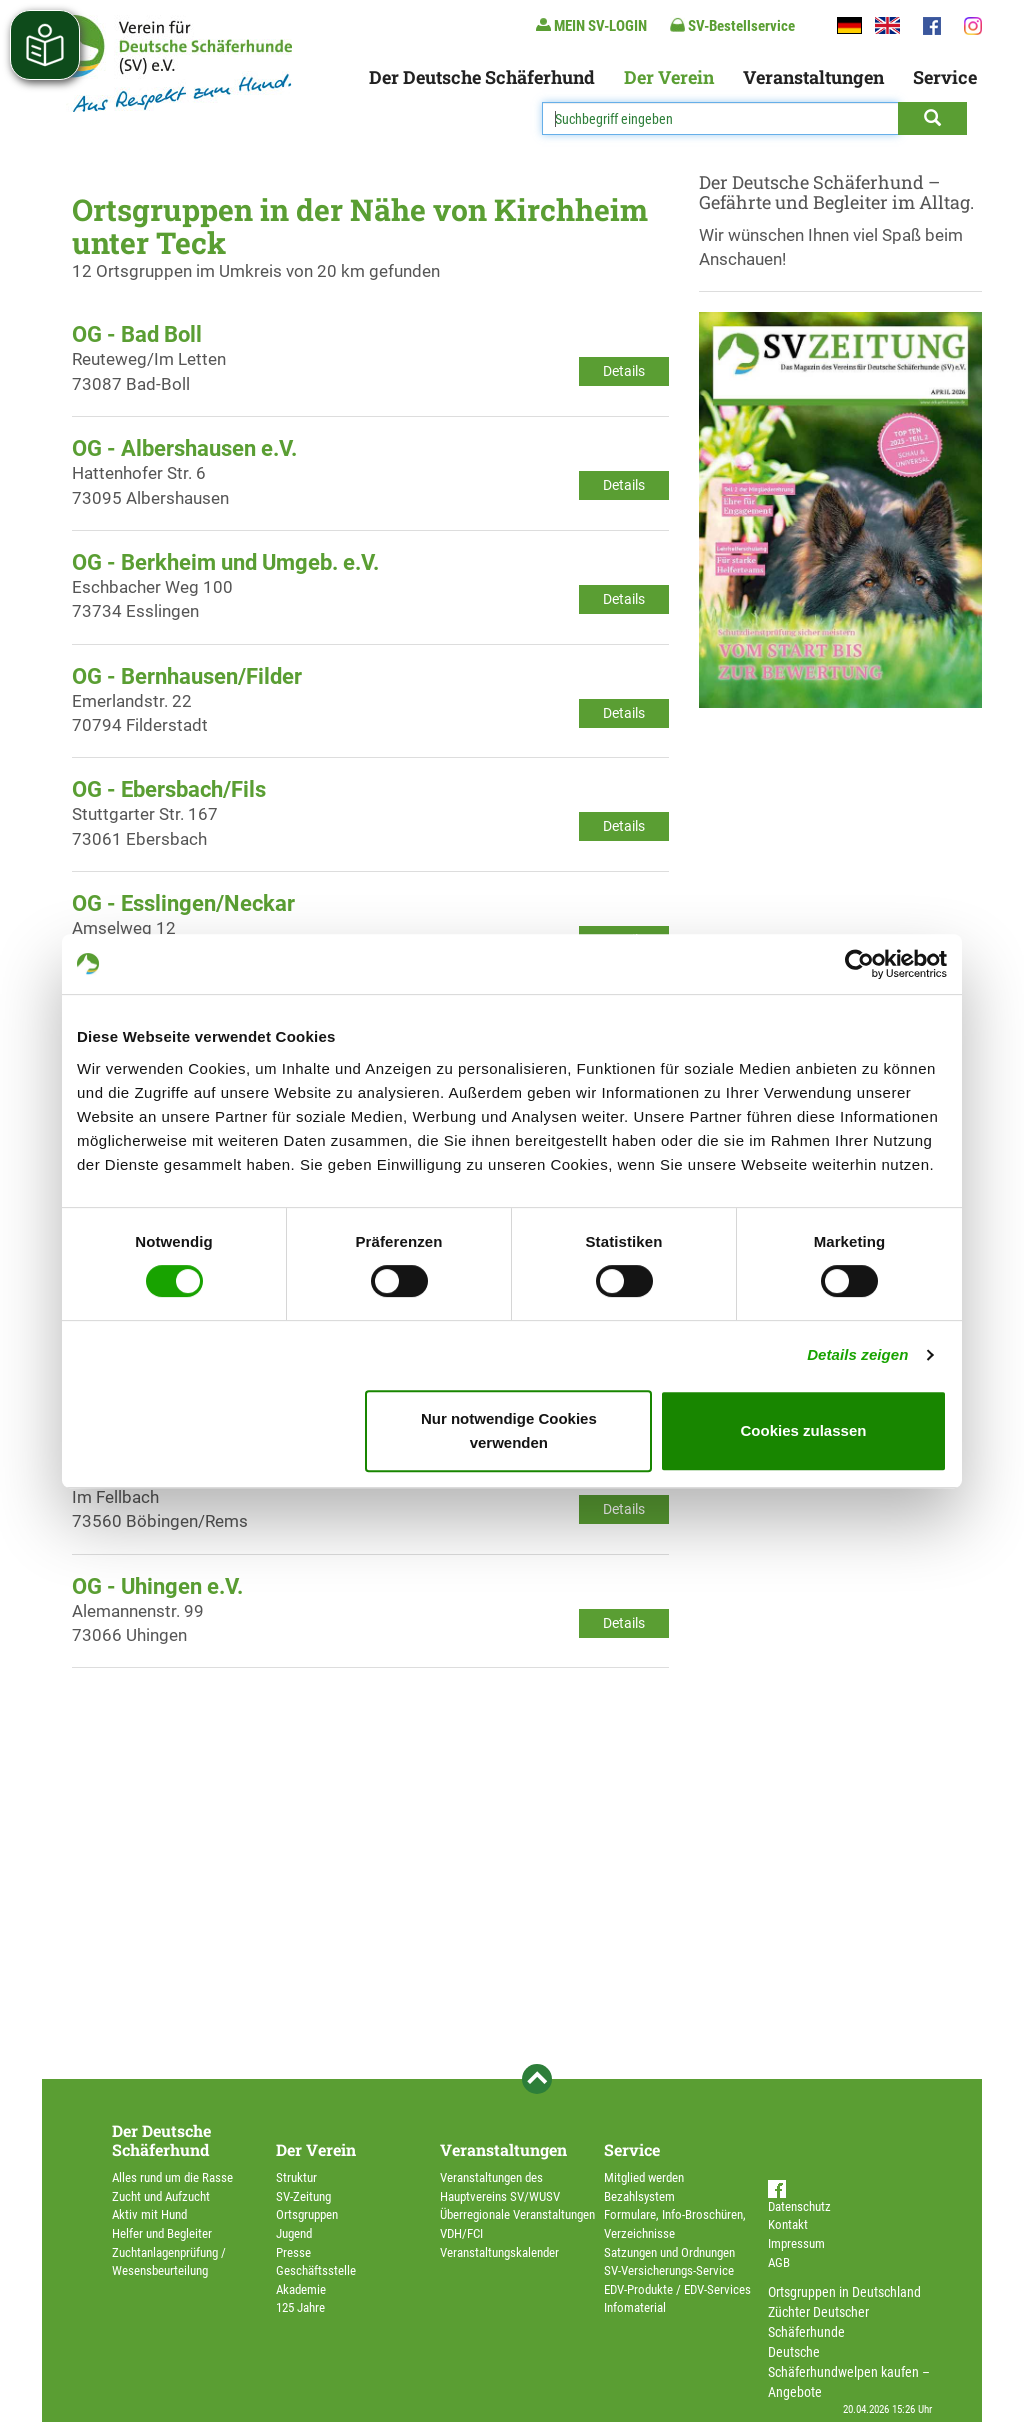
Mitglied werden (644, 2177)
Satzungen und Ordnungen (669, 2252)
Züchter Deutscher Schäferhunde (818, 2322)
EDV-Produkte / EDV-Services (677, 2289)
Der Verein (669, 77)
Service (945, 77)
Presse (293, 2252)
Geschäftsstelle (316, 2270)
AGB (779, 2262)
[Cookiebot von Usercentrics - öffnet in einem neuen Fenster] (859, 964)
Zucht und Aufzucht (161, 2196)
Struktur (296, 2177)
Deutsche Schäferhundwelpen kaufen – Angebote (849, 2372)
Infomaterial (635, 2307)
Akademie (301, 2289)
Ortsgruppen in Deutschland (844, 2292)
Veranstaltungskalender (499, 2252)
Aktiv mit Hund (149, 2214)
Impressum (796, 2243)
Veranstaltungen (813, 77)
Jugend (294, 2233)
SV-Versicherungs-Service (669, 2270)
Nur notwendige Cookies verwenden (509, 1430)
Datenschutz (799, 2206)
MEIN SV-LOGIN (591, 25)
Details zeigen (857, 1354)
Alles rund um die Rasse (172, 2177)
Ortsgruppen (307, 2214)
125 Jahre (300, 2307)
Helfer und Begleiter (162, 2233)
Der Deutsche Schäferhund (482, 77)
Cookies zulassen (804, 1430)
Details (624, 371)
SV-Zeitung (303, 2196)
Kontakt (788, 2224)
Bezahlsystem (639, 2196)
